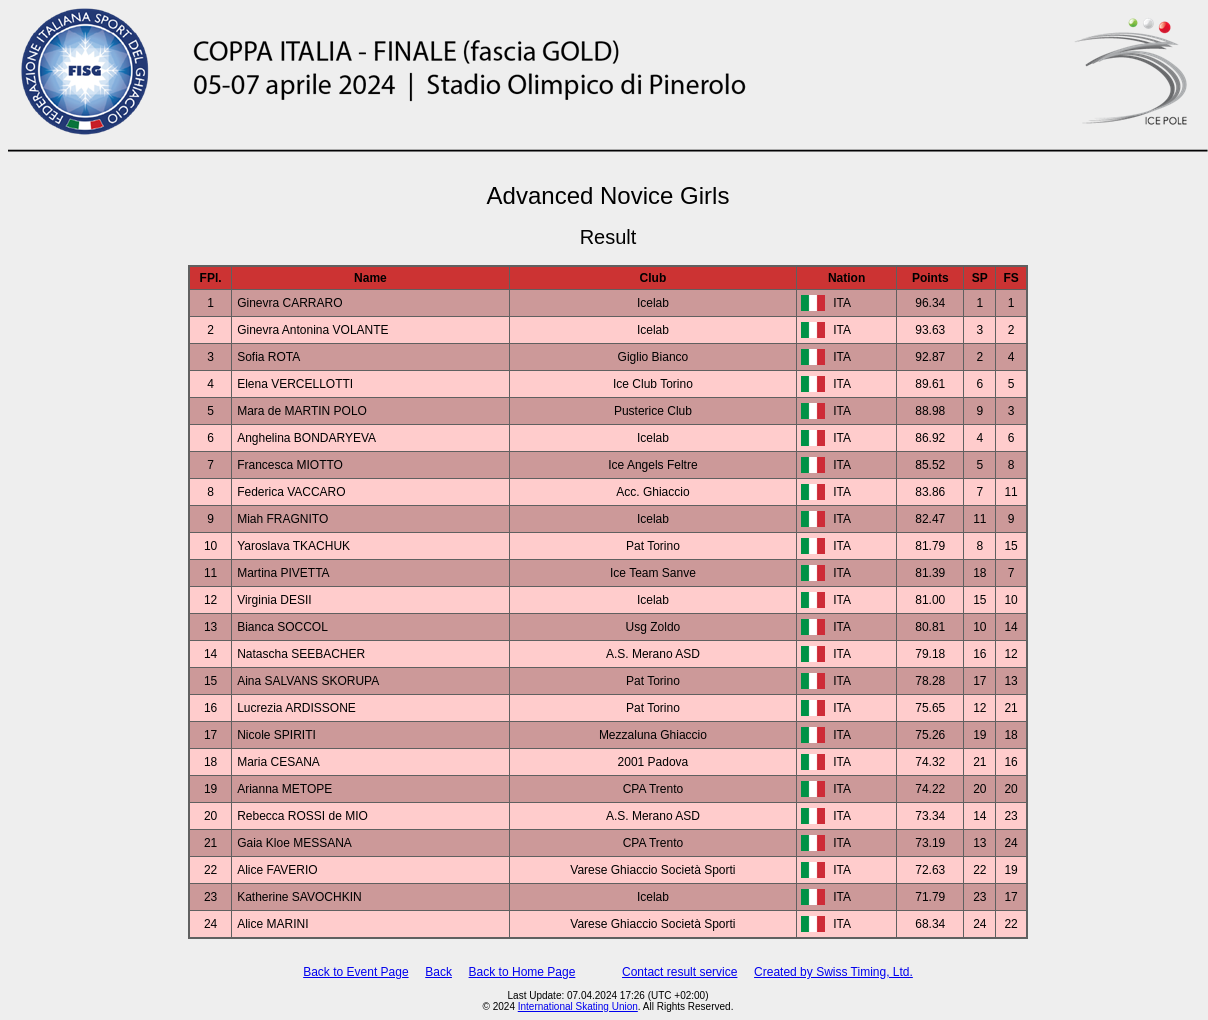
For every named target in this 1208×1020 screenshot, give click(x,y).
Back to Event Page (355, 972)
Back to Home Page (522, 972)
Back (438, 972)
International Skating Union (578, 1006)
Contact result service (679, 972)
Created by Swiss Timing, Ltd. (833, 972)
